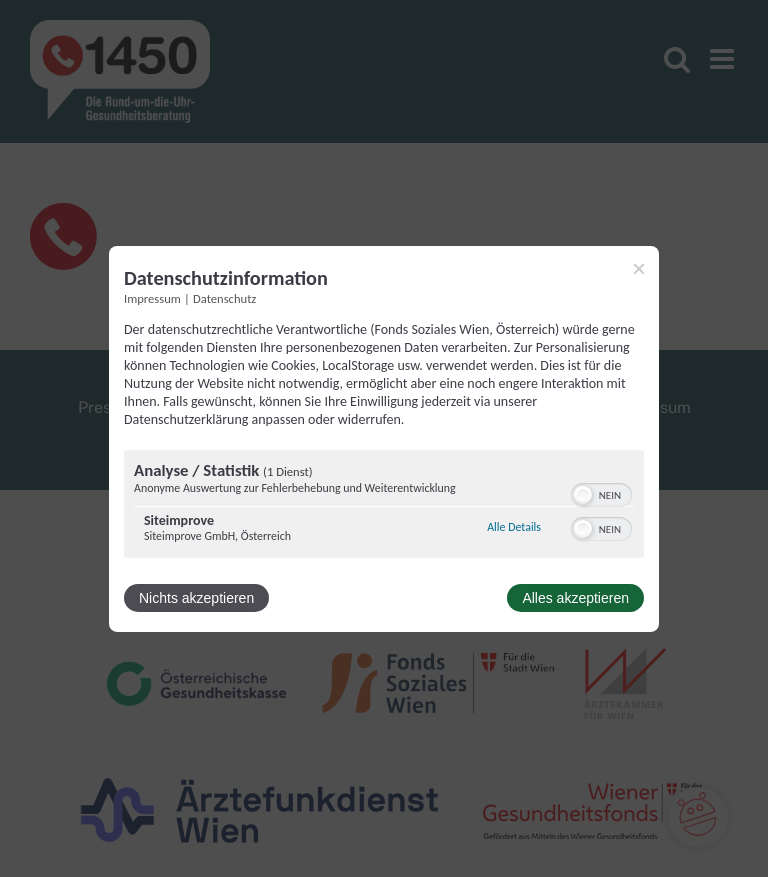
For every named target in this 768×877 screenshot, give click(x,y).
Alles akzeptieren (575, 598)
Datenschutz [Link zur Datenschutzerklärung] (224, 297)
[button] (583, 495)
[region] (384, 506)
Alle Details (514, 527)
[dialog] (384, 438)
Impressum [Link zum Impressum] (152, 297)
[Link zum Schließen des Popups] (639, 268)
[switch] (601, 493)
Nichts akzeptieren (196, 598)
